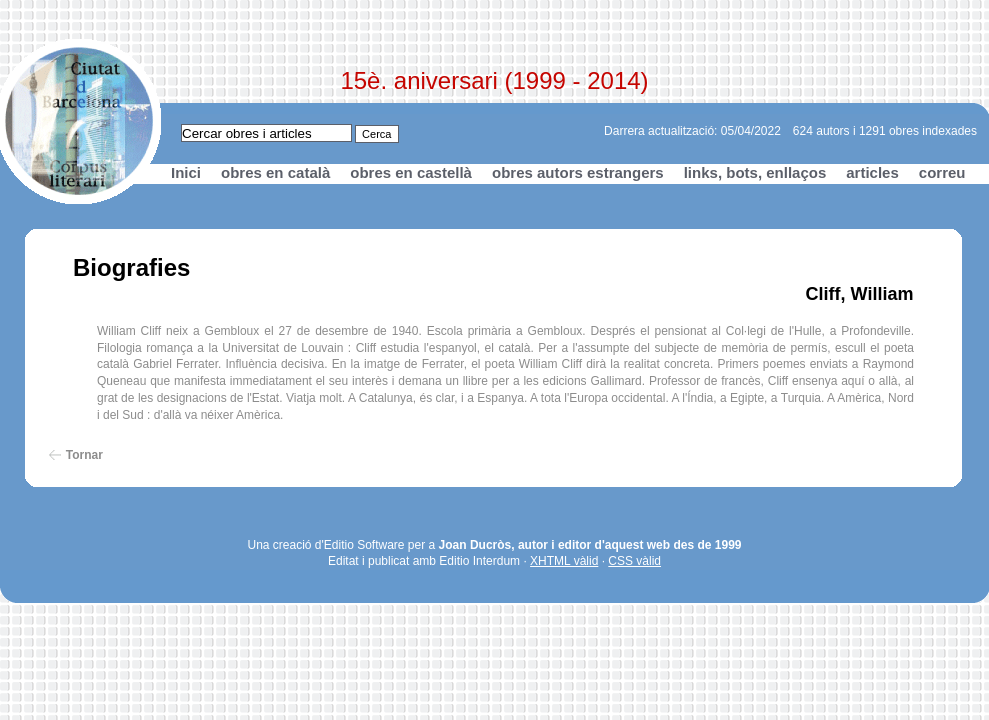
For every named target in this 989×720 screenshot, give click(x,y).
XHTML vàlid (564, 561)
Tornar (84, 455)
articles (872, 172)
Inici (186, 172)
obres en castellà (411, 172)
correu (942, 172)
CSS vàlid (634, 561)
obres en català (275, 172)
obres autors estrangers (578, 172)
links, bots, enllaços (755, 172)
